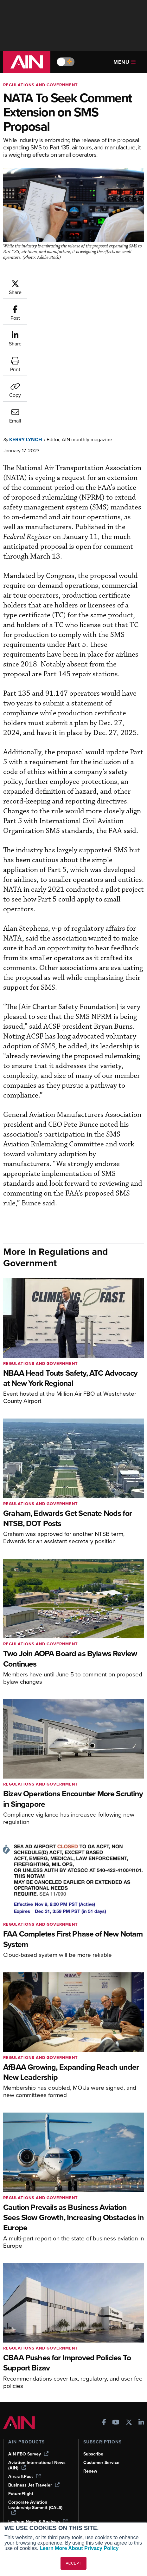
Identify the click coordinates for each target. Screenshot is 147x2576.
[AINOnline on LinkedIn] (141, 2326)
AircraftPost (24, 2380)
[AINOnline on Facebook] (104, 2326)
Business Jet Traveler (34, 2388)
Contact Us (94, 2478)
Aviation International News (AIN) (37, 2368)
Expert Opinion (23, 2461)
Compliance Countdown (32, 2512)
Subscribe (93, 2357)
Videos (15, 2478)
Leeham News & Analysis (37, 2425)
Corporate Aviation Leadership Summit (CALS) (35, 2410)
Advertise (97, 2486)
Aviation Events (24, 2504)
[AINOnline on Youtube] (115, 2326)
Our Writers (95, 2461)
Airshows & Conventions (33, 2495)
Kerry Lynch (25, 342)
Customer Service (101, 2366)
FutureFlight (20, 2397)
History (90, 2469)
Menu (124, 62)
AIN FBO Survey (28, 2357)
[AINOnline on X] (129, 2326)
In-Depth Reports (25, 2469)
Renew (90, 2374)
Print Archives (22, 2452)
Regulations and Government (40, 85)
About (89, 2452)
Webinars (17, 2486)
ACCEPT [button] (73, 2563)
